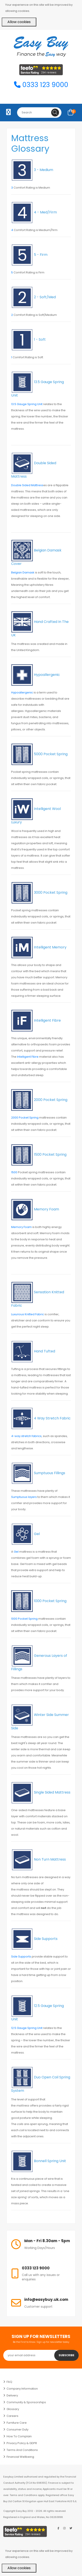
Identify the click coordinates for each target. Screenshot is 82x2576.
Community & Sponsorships (26, 2402)
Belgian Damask (22, 572)
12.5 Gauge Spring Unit (26, 2028)
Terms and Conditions (22, 2450)
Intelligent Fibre (27, 1057)
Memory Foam (21, 1227)
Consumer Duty (17, 2429)
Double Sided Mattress (27, 485)
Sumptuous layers (24, 1497)
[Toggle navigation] (8, 112)
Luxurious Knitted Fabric (27, 1314)
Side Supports (21, 1956)
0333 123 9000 (41, 84)
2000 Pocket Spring (24, 1117)
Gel (16, 1552)
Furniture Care (17, 2423)
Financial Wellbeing (20, 2457)
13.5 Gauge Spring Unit (26, 404)
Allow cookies (19, 21)
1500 (14, 1172)
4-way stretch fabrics (26, 1436)
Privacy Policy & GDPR (22, 2443)
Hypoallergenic (22, 692)
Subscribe (66, 2355)
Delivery (12, 2395)
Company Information (22, 2389)
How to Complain (19, 2436)
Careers (12, 2416)
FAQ (9, 2382)
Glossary (13, 2409)
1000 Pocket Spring (24, 1619)
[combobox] (39, 112)
